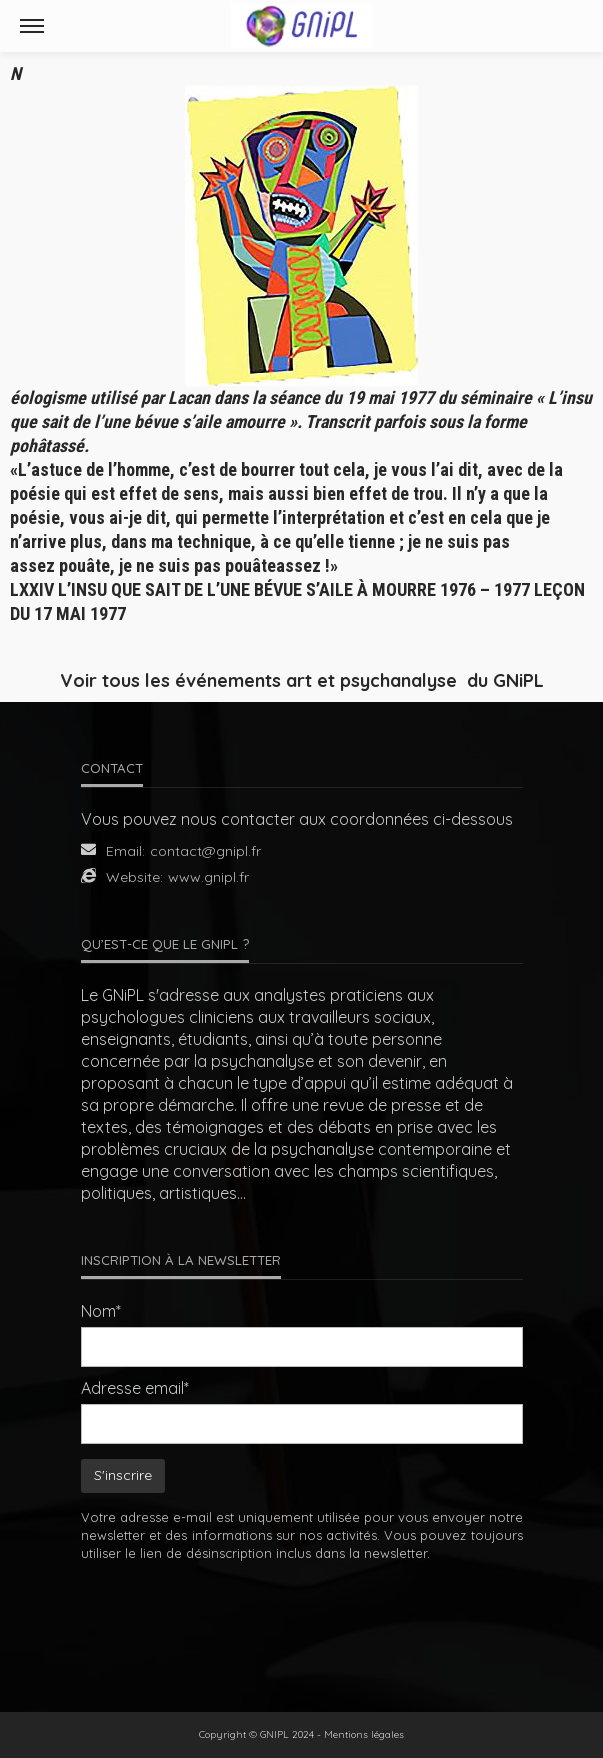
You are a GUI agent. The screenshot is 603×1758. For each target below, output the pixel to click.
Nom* (101, 1311)
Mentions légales (364, 1734)
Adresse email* (135, 1388)
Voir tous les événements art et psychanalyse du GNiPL (302, 680)
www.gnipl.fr (208, 877)
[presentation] (302, 1623)
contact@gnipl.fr (205, 851)
